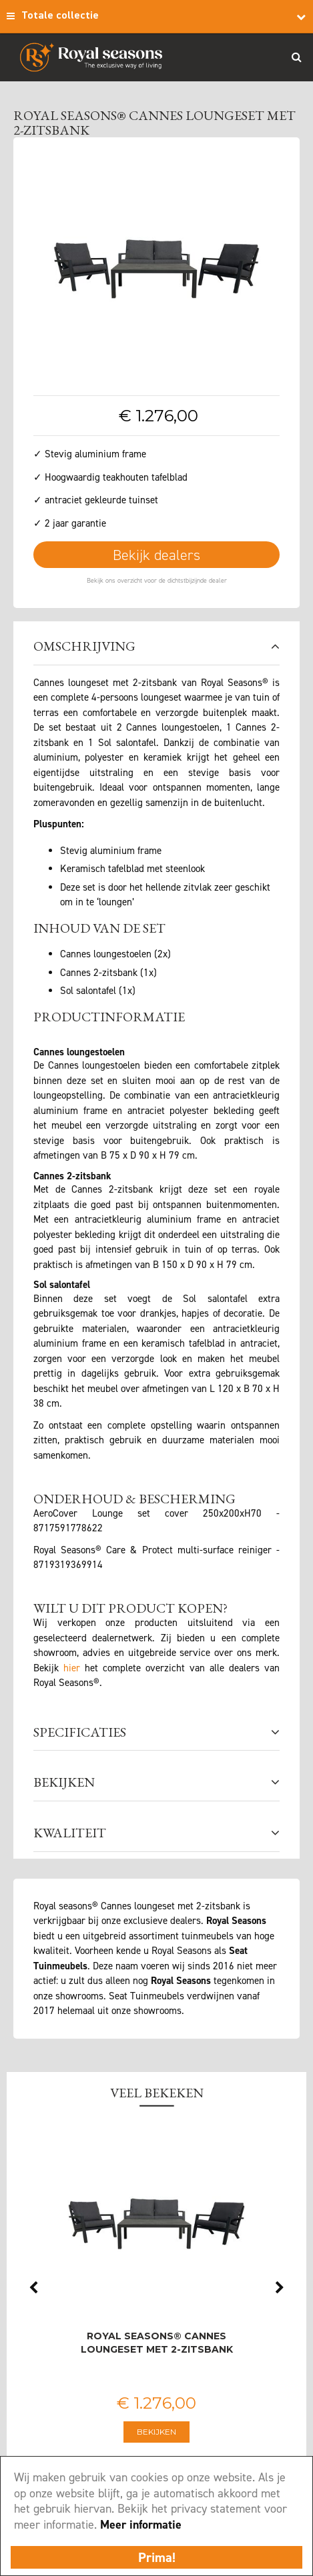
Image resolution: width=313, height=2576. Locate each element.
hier (71, 1668)
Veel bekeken (157, 2092)
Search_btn (296, 56)
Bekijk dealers (156, 555)
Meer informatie (141, 2525)
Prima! (157, 2557)
